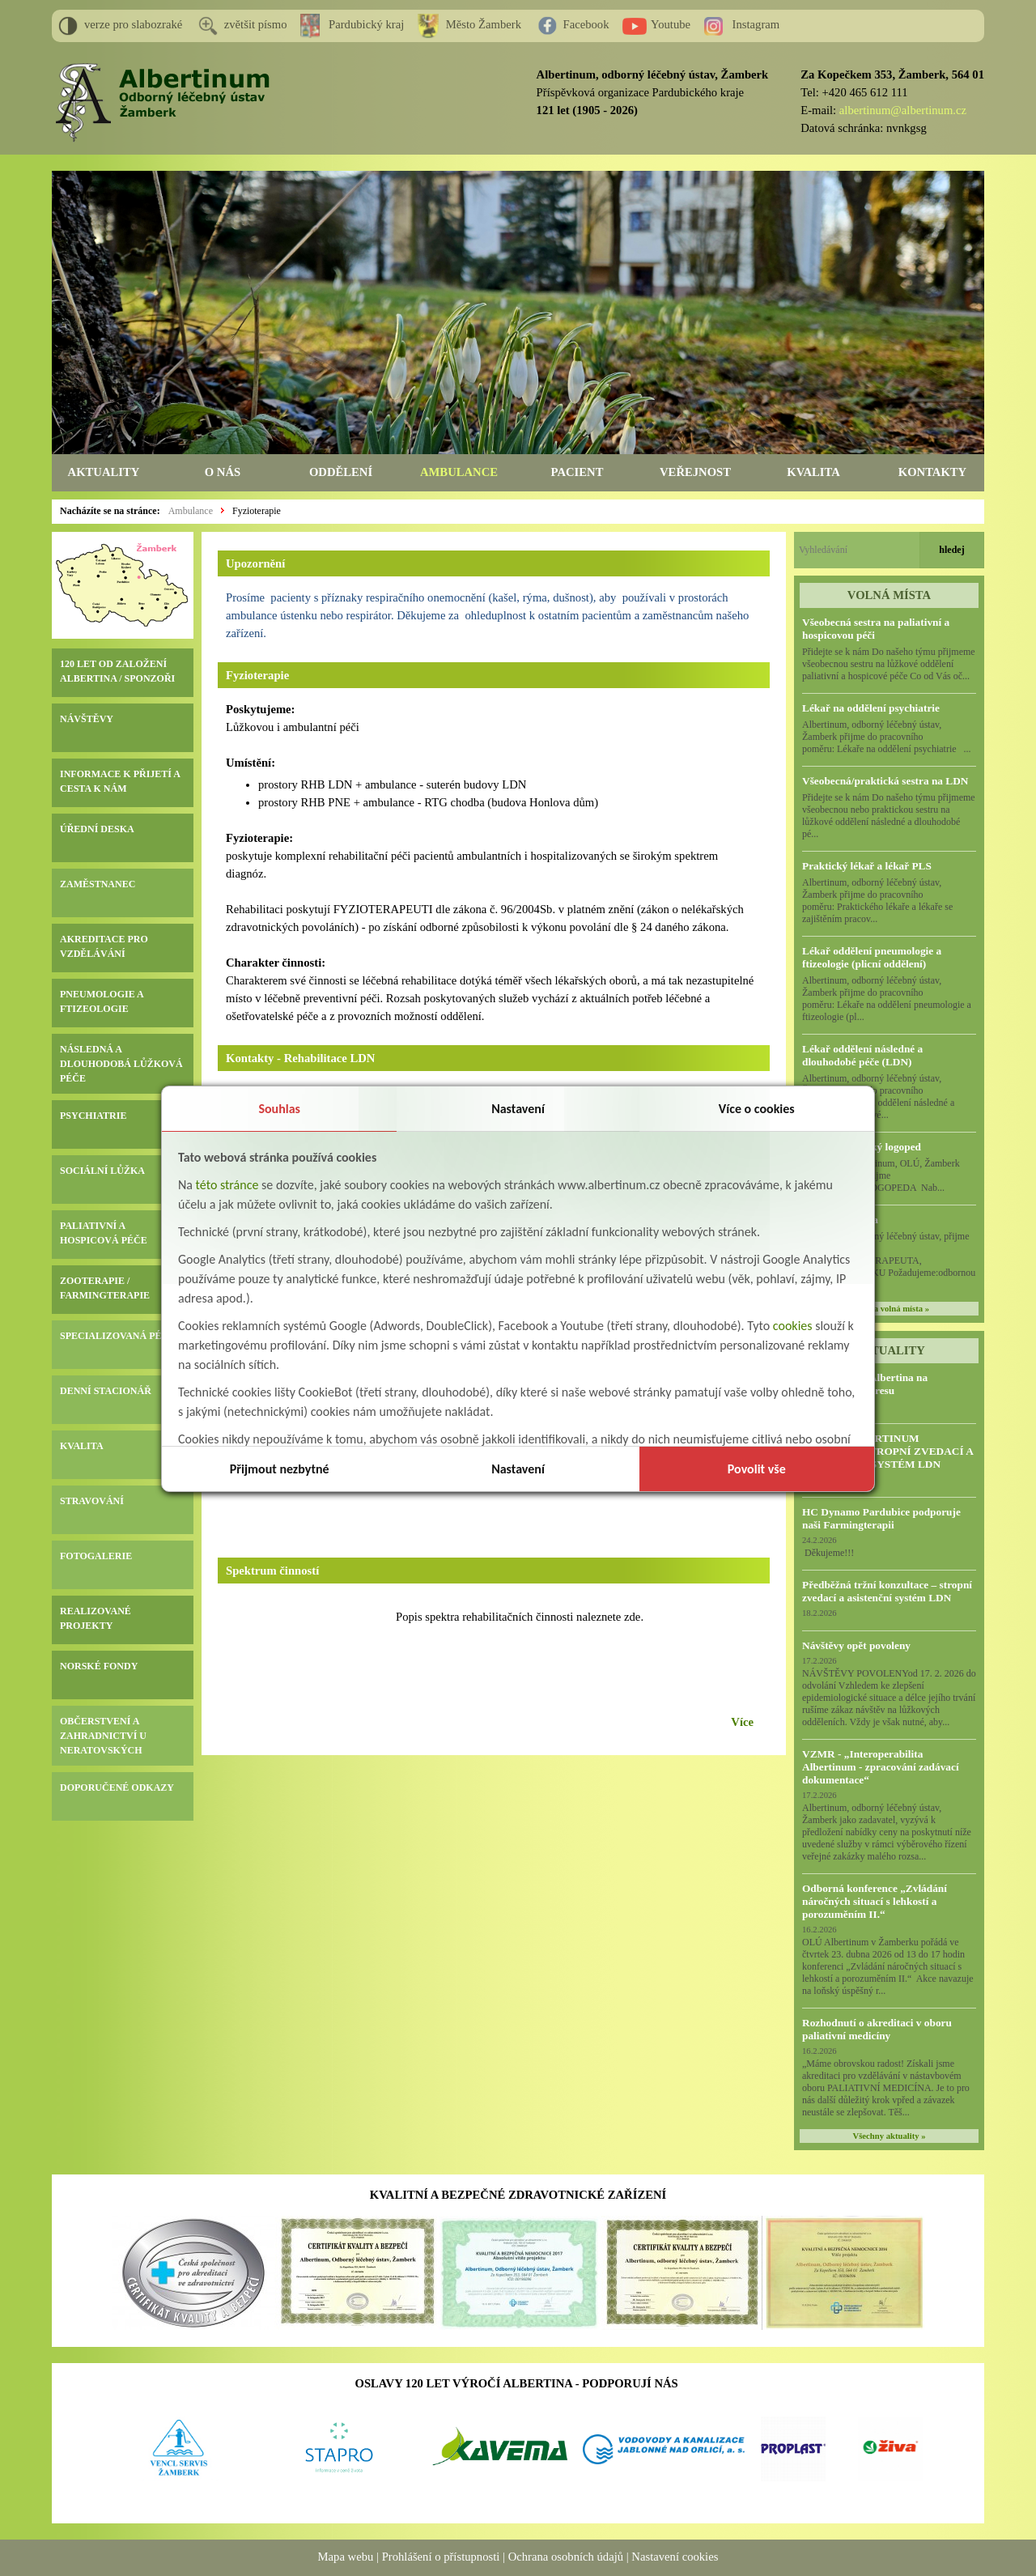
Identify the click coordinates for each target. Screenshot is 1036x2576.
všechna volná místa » (889, 1308)
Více (742, 1721)
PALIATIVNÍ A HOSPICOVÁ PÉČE (103, 1233)
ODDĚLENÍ (340, 471)
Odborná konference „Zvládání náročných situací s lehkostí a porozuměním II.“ (874, 1901)
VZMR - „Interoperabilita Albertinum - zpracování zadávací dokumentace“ (880, 1767)
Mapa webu (346, 2556)
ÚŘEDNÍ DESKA (97, 829)
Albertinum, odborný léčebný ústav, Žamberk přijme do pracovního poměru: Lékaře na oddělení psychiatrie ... (886, 737)
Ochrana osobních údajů (565, 2556)
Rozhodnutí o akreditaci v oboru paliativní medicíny (877, 2029)
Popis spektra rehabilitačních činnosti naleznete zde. (519, 1616)
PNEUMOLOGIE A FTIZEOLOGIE (101, 1001)
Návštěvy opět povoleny (856, 1645)
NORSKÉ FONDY (99, 1666)
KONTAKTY (932, 471)
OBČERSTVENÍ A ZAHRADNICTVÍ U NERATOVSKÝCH (103, 1735)
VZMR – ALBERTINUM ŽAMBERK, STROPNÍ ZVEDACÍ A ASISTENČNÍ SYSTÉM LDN (887, 1451)
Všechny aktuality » (889, 2136)
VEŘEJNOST (695, 471)
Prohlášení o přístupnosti (441, 2556)
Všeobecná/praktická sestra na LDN (885, 781)
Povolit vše (757, 1469)
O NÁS (222, 471)
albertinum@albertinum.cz (902, 110)
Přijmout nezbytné (279, 1469)
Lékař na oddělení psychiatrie (871, 708)
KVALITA (813, 471)
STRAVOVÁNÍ (92, 1501)
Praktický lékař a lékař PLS (867, 866)
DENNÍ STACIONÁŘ (105, 1390)
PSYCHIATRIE (93, 1115)
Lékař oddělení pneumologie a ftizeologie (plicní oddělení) (871, 957)
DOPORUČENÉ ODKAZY (117, 1787)
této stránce (227, 1184)
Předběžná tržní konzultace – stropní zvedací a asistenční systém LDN (887, 1591)
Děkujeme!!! (828, 1552)
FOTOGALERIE (96, 1556)
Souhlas (279, 1108)
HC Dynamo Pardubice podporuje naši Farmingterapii (881, 1518)
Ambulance (190, 510)
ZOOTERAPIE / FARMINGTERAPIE (105, 1288)
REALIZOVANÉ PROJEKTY (95, 1618)
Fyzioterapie (256, 510)
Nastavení (518, 1108)
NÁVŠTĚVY (86, 719)
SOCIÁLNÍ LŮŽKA (102, 1170)
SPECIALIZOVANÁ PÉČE (117, 1335)
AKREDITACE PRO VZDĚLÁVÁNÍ (104, 946)
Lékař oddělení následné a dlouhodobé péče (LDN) (862, 1055)
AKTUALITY (104, 471)
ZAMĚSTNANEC (97, 884)
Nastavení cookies (674, 2556)
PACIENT (577, 471)
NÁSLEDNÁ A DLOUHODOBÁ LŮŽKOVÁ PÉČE (121, 1064)
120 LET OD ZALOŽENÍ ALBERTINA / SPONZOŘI (117, 671)
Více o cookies (757, 1108)
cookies (793, 1325)
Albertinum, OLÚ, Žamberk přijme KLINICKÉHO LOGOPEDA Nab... (887, 1175)
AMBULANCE (459, 471)
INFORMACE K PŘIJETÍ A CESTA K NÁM (120, 781)
